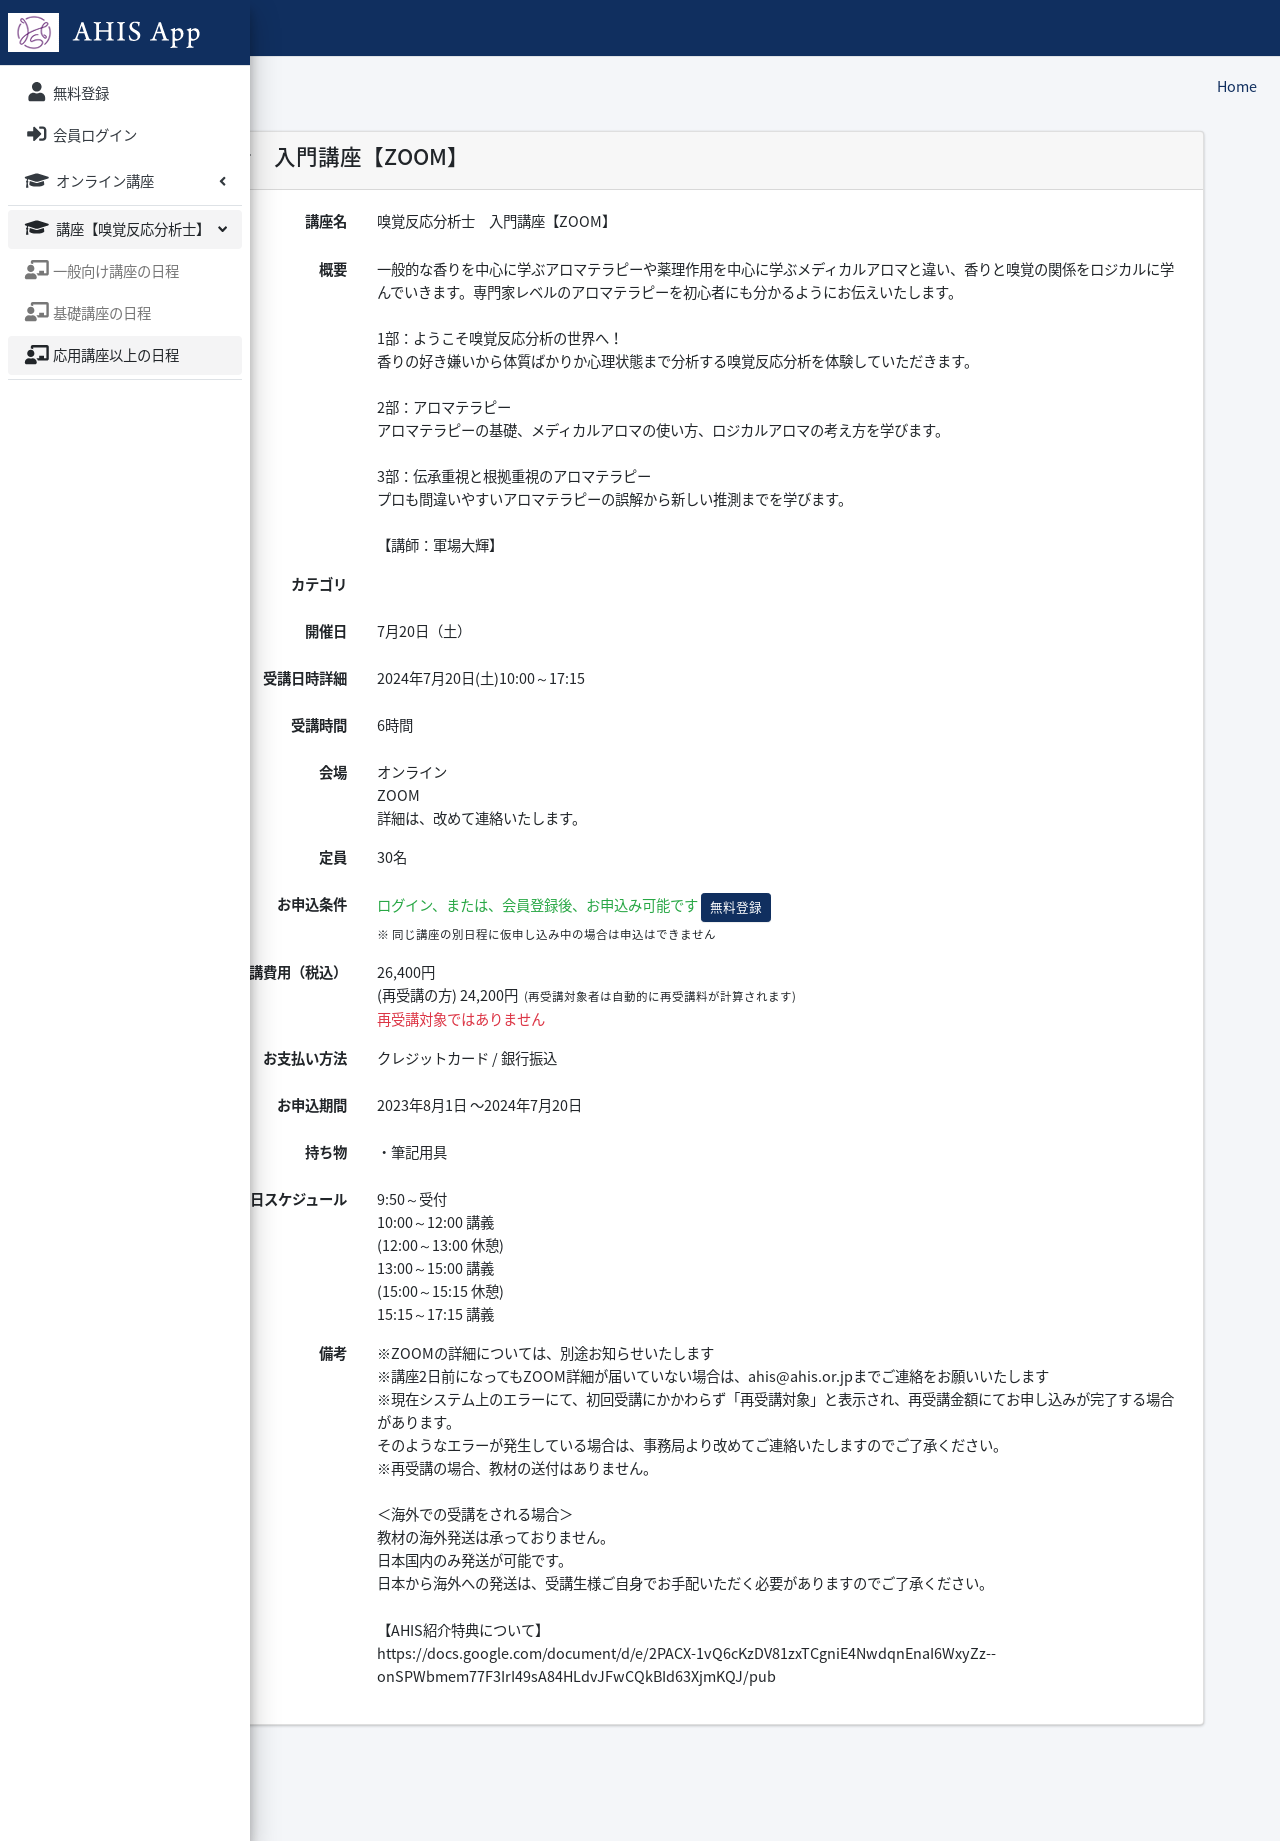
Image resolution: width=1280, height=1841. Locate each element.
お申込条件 (493, 928)
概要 (514, 269)
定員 (514, 880)
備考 (514, 1376)
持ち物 (507, 1175)
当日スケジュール (472, 1222)
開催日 (507, 654)
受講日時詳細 (486, 701)
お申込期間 (493, 1128)
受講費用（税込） (472, 995)
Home (1237, 86)
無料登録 (917, 930)
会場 (514, 795)
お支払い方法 (486, 1081)
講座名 (507, 221)
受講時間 (500, 748)
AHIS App (318, 27)
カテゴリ (500, 607)
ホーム (400, 27)
